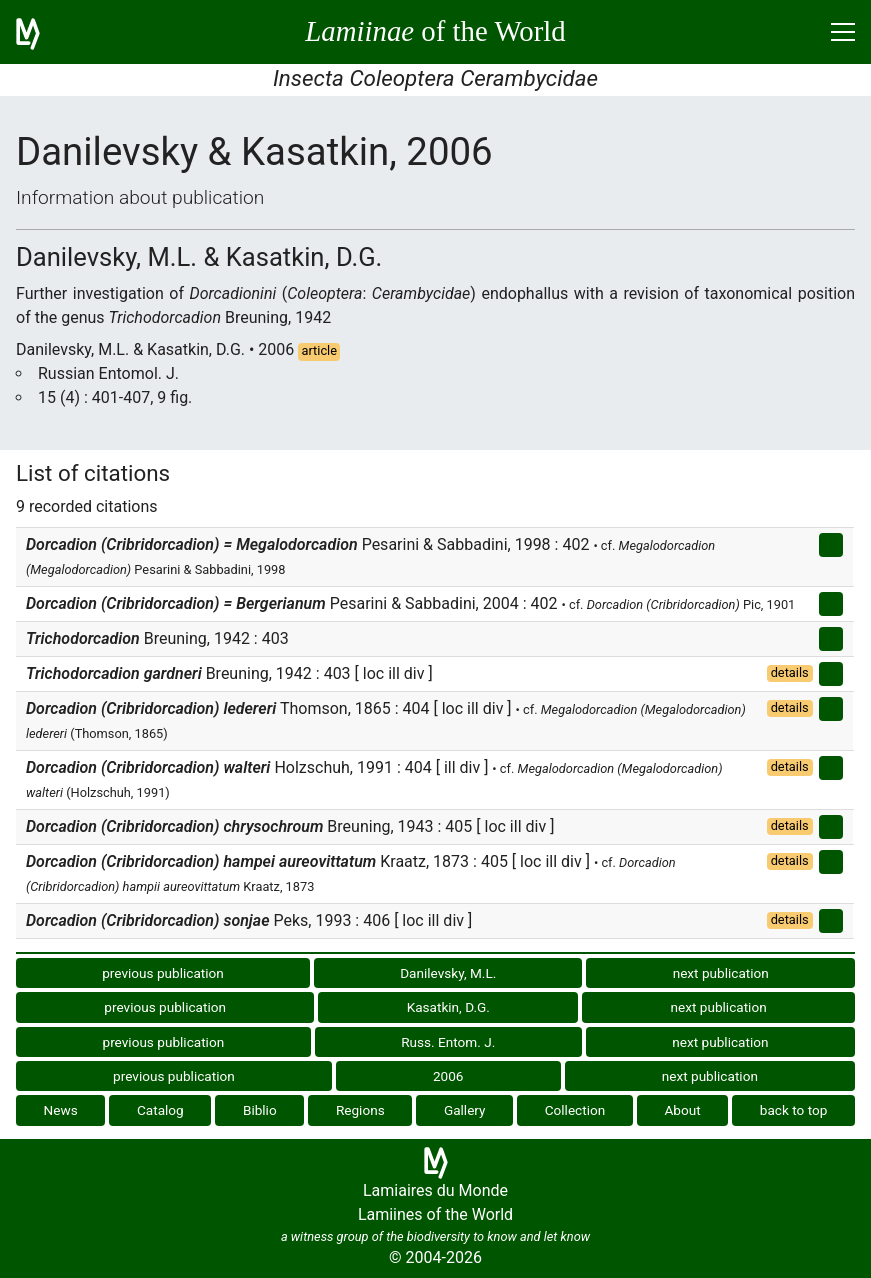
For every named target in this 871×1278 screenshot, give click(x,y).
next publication (721, 973)
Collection (575, 1110)
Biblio (260, 1110)
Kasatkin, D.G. (448, 1007)
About (682, 1110)
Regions (360, 1110)
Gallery (465, 1110)
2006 (448, 1076)
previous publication (163, 973)
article (319, 350)
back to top (794, 1110)
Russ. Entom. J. (448, 1042)
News (61, 1110)
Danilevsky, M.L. (448, 973)
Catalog (160, 1110)
